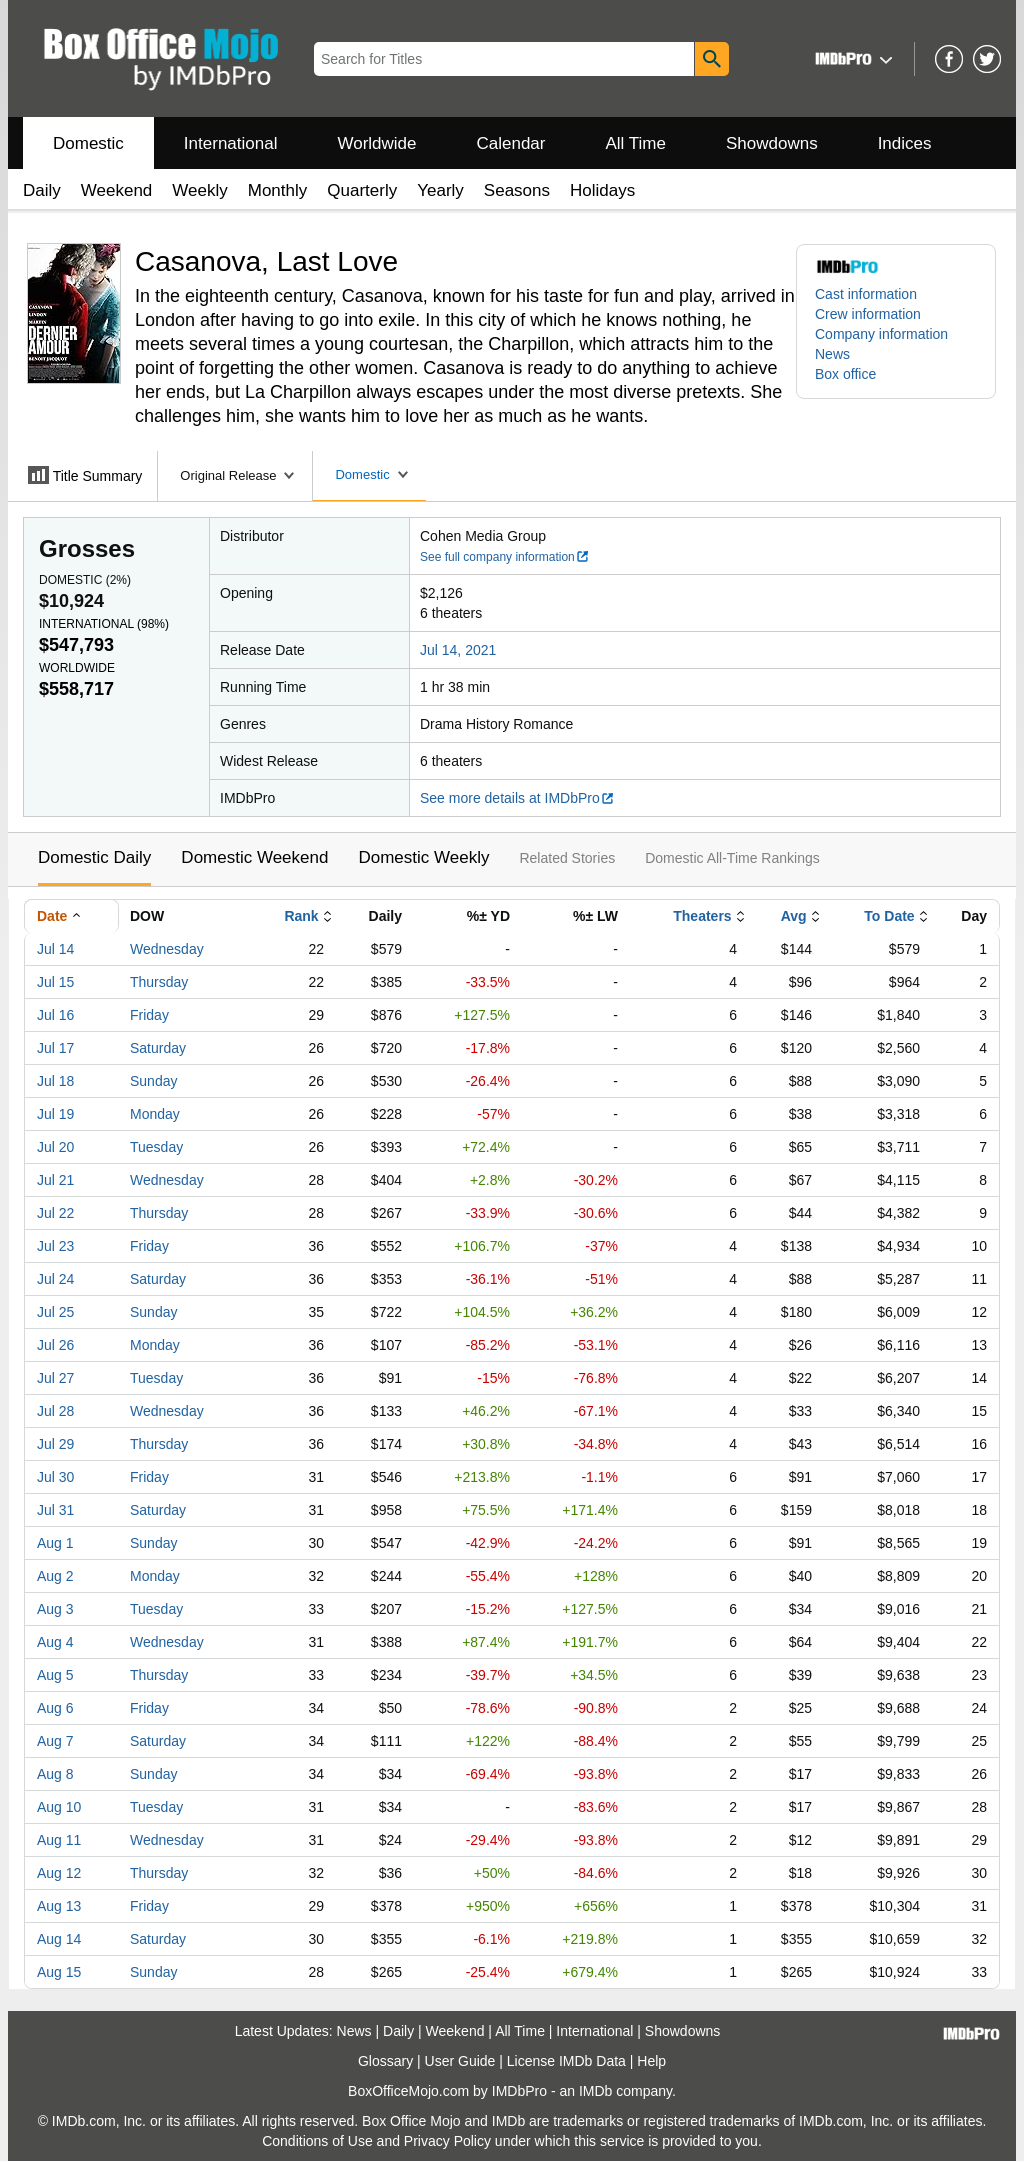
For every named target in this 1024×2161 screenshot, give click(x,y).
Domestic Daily (94, 857)
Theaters (702, 916)
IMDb (595, 2091)
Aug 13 (59, 1906)
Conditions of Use (317, 2141)
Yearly (440, 190)
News (832, 354)
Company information (881, 334)
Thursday (159, 982)
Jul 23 (55, 1246)
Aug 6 (55, 1708)
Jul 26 (55, 1345)
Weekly (199, 190)
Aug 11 (59, 1840)
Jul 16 (55, 1015)
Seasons (517, 190)
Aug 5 (55, 1675)
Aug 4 (55, 1642)
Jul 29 (55, 1444)
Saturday (158, 1048)
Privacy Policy (447, 2141)
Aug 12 (59, 1873)
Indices (905, 143)
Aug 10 (59, 1807)
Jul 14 (55, 949)
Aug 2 (55, 1576)
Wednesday (167, 949)
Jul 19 (55, 1114)
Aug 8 (55, 1774)
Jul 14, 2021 (458, 650)
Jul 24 (55, 1279)
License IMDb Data (566, 2061)
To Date (889, 916)
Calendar (511, 143)
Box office (845, 374)
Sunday (153, 1081)
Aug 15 (59, 1972)
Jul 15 (55, 982)
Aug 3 (55, 1609)
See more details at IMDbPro (517, 798)
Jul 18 (55, 1081)
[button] (851, 58)
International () (104, 624)
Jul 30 (55, 1477)
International (231, 143)
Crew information (868, 314)
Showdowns (772, 143)
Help (651, 2061)
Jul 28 (55, 1411)
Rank (301, 916)
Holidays (602, 190)
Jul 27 (55, 1378)
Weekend (117, 190)
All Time (636, 143)
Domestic (88, 143)
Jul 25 (55, 1312)
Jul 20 (55, 1147)
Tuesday (156, 1147)
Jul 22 (55, 1213)
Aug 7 (55, 1741)
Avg (794, 916)
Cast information (866, 294)
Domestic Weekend (254, 857)
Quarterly (362, 190)
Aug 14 (59, 1939)
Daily (42, 190)
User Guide (460, 2061)
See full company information (505, 557)
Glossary (385, 2061)
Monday (155, 1114)
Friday (149, 1015)
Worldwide (376, 143)
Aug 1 (55, 1543)
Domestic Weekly (423, 857)
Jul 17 (55, 1048)
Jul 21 (55, 1180)
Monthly (278, 190)
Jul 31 (55, 1510)
